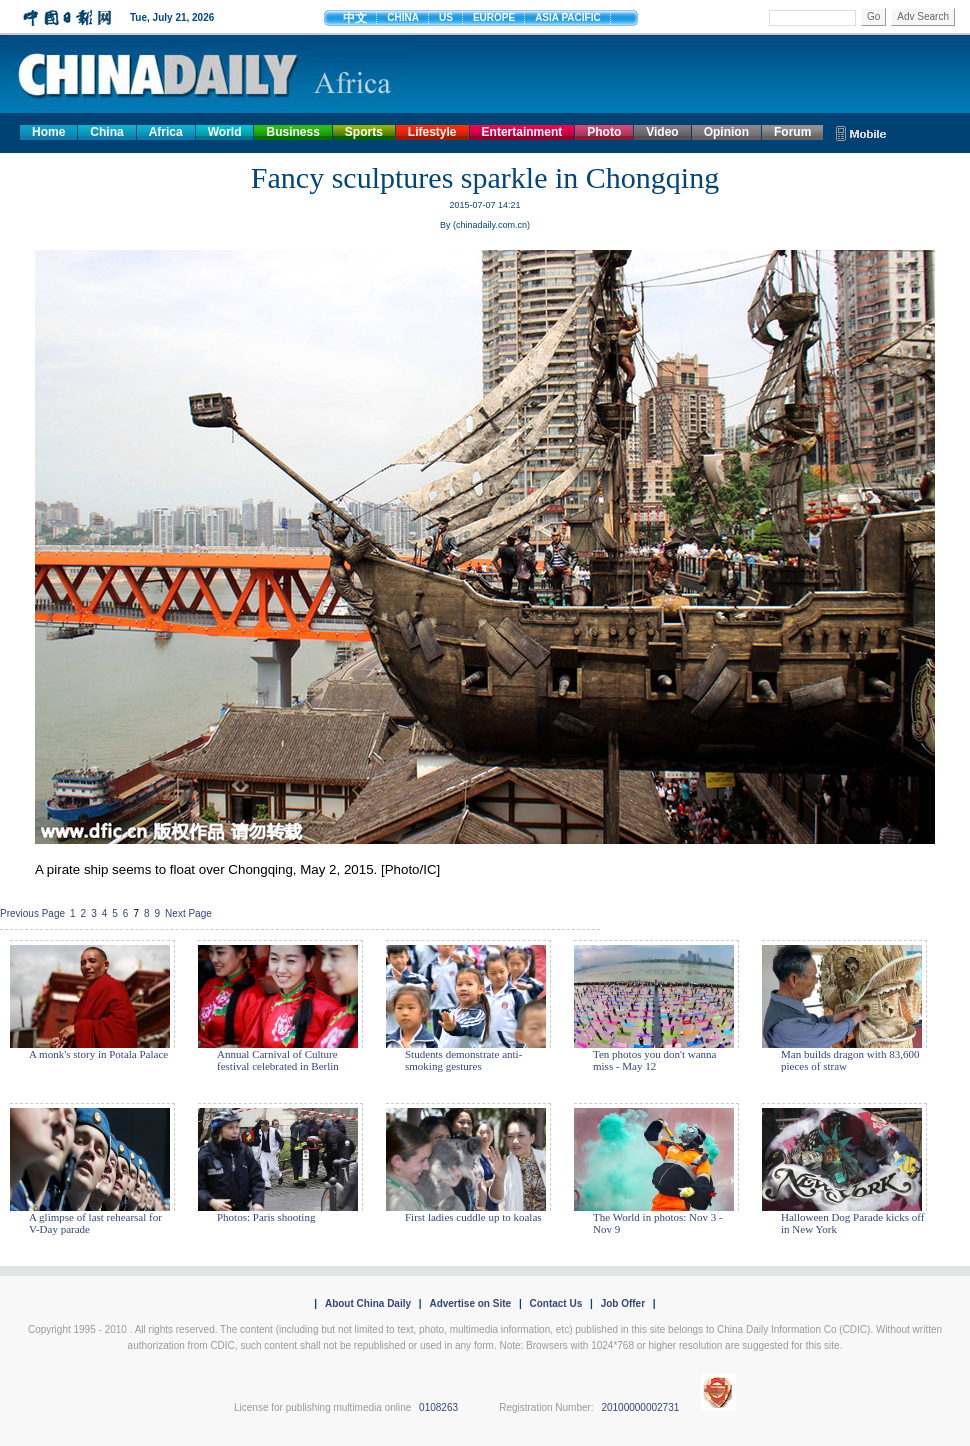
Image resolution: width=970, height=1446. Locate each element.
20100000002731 (640, 1407)
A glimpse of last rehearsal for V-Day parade (95, 1223)
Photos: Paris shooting (266, 1217)
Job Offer (623, 1303)
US (446, 17)
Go (873, 16)
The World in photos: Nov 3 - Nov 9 (658, 1223)
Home (48, 132)
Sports (364, 132)
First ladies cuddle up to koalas (473, 1217)
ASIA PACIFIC (568, 17)
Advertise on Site (470, 1303)
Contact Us (555, 1303)
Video (662, 132)
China (106, 132)
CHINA (403, 17)
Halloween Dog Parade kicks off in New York (852, 1223)
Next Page (188, 913)
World (225, 132)
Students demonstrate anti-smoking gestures (463, 1060)
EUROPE (494, 17)
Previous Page (32, 913)
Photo (604, 132)
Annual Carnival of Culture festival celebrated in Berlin (278, 1060)
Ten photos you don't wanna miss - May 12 (654, 1060)
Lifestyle (432, 132)
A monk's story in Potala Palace (98, 1054)
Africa (166, 132)
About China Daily (368, 1303)
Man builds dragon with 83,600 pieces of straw (850, 1060)
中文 (355, 18)
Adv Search (923, 16)
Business (292, 132)
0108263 (438, 1407)
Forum (792, 132)
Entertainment (522, 132)
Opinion (726, 132)
